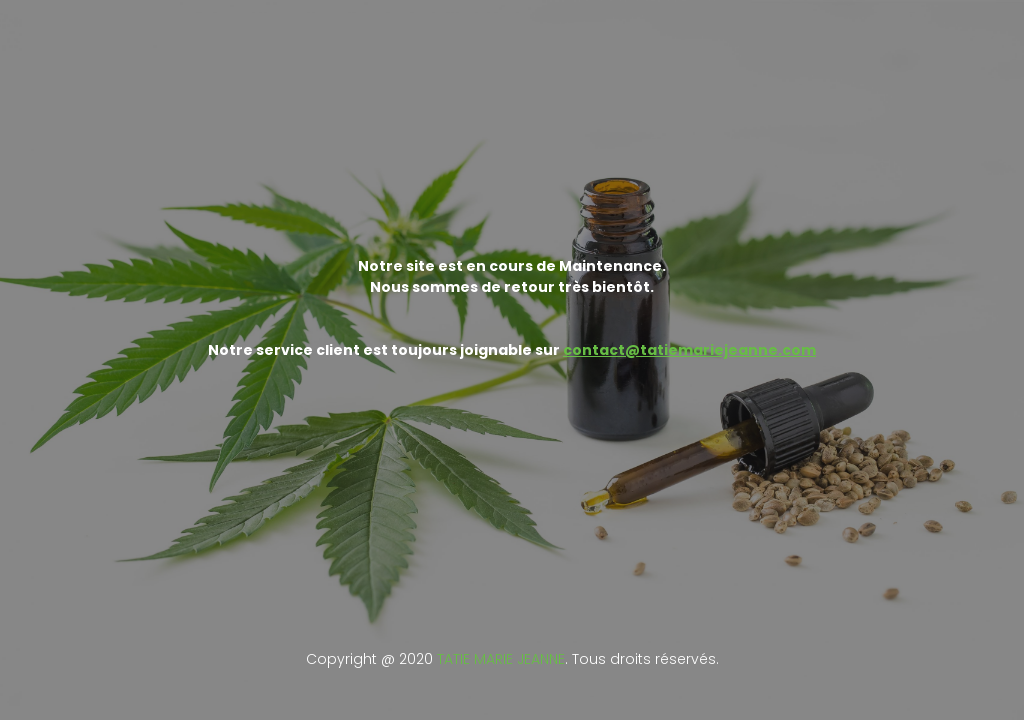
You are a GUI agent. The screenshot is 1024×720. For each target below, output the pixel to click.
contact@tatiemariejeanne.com (689, 350)
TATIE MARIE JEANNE (501, 659)
